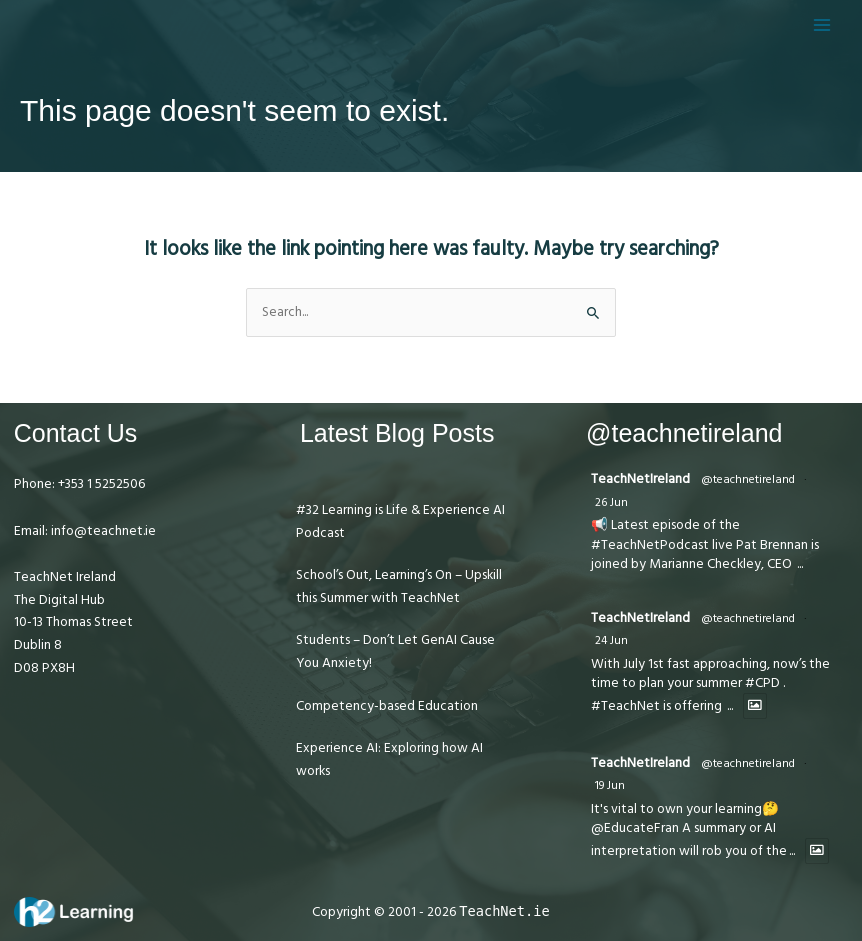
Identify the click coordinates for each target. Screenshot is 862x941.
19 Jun (610, 785)
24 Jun (611, 640)
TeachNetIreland (640, 479)
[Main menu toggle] (822, 24)
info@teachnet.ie (102, 531)
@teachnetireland (748, 479)
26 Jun (611, 502)
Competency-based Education (387, 706)
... (800, 564)
